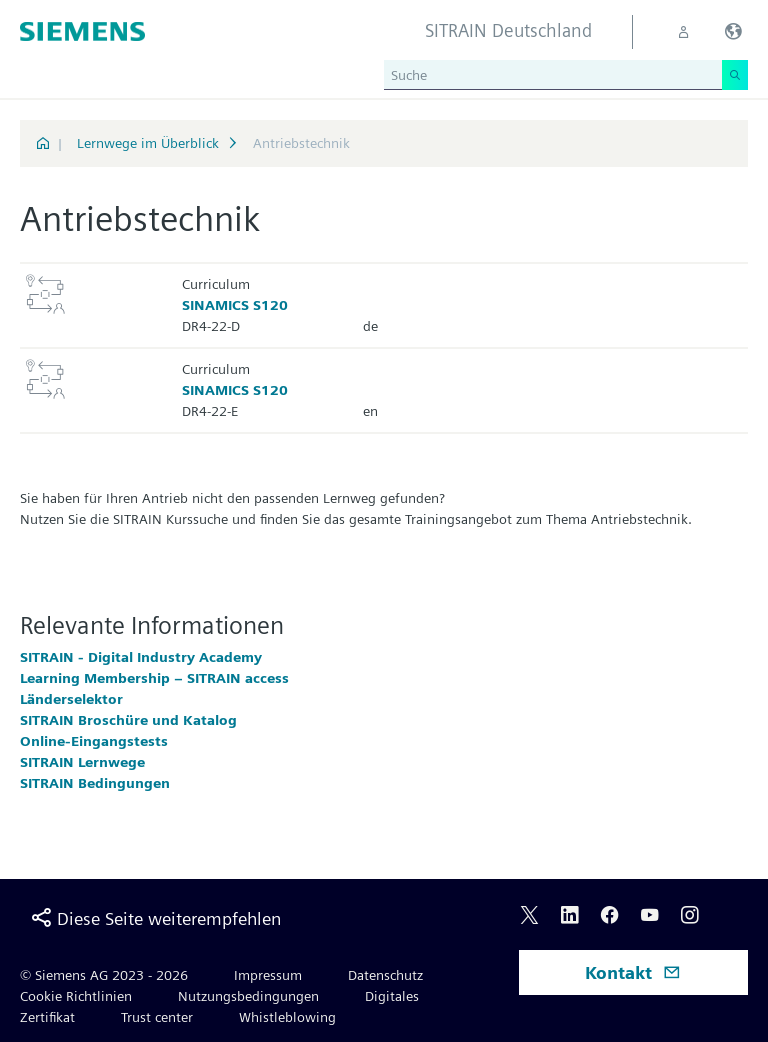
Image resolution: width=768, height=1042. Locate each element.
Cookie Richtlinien (76, 996)
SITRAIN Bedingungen (95, 783)
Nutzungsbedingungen (248, 996)
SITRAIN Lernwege (82, 762)
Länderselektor (71, 699)
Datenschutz (385, 975)
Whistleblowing (287, 1017)
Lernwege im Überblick (148, 143)
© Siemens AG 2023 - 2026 (104, 975)
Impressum (268, 975)
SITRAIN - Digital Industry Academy (141, 657)
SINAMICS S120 (235, 305)
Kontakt (633, 972)
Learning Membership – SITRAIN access (154, 678)
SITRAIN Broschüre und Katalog (128, 720)
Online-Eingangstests (94, 741)
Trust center (157, 1017)
